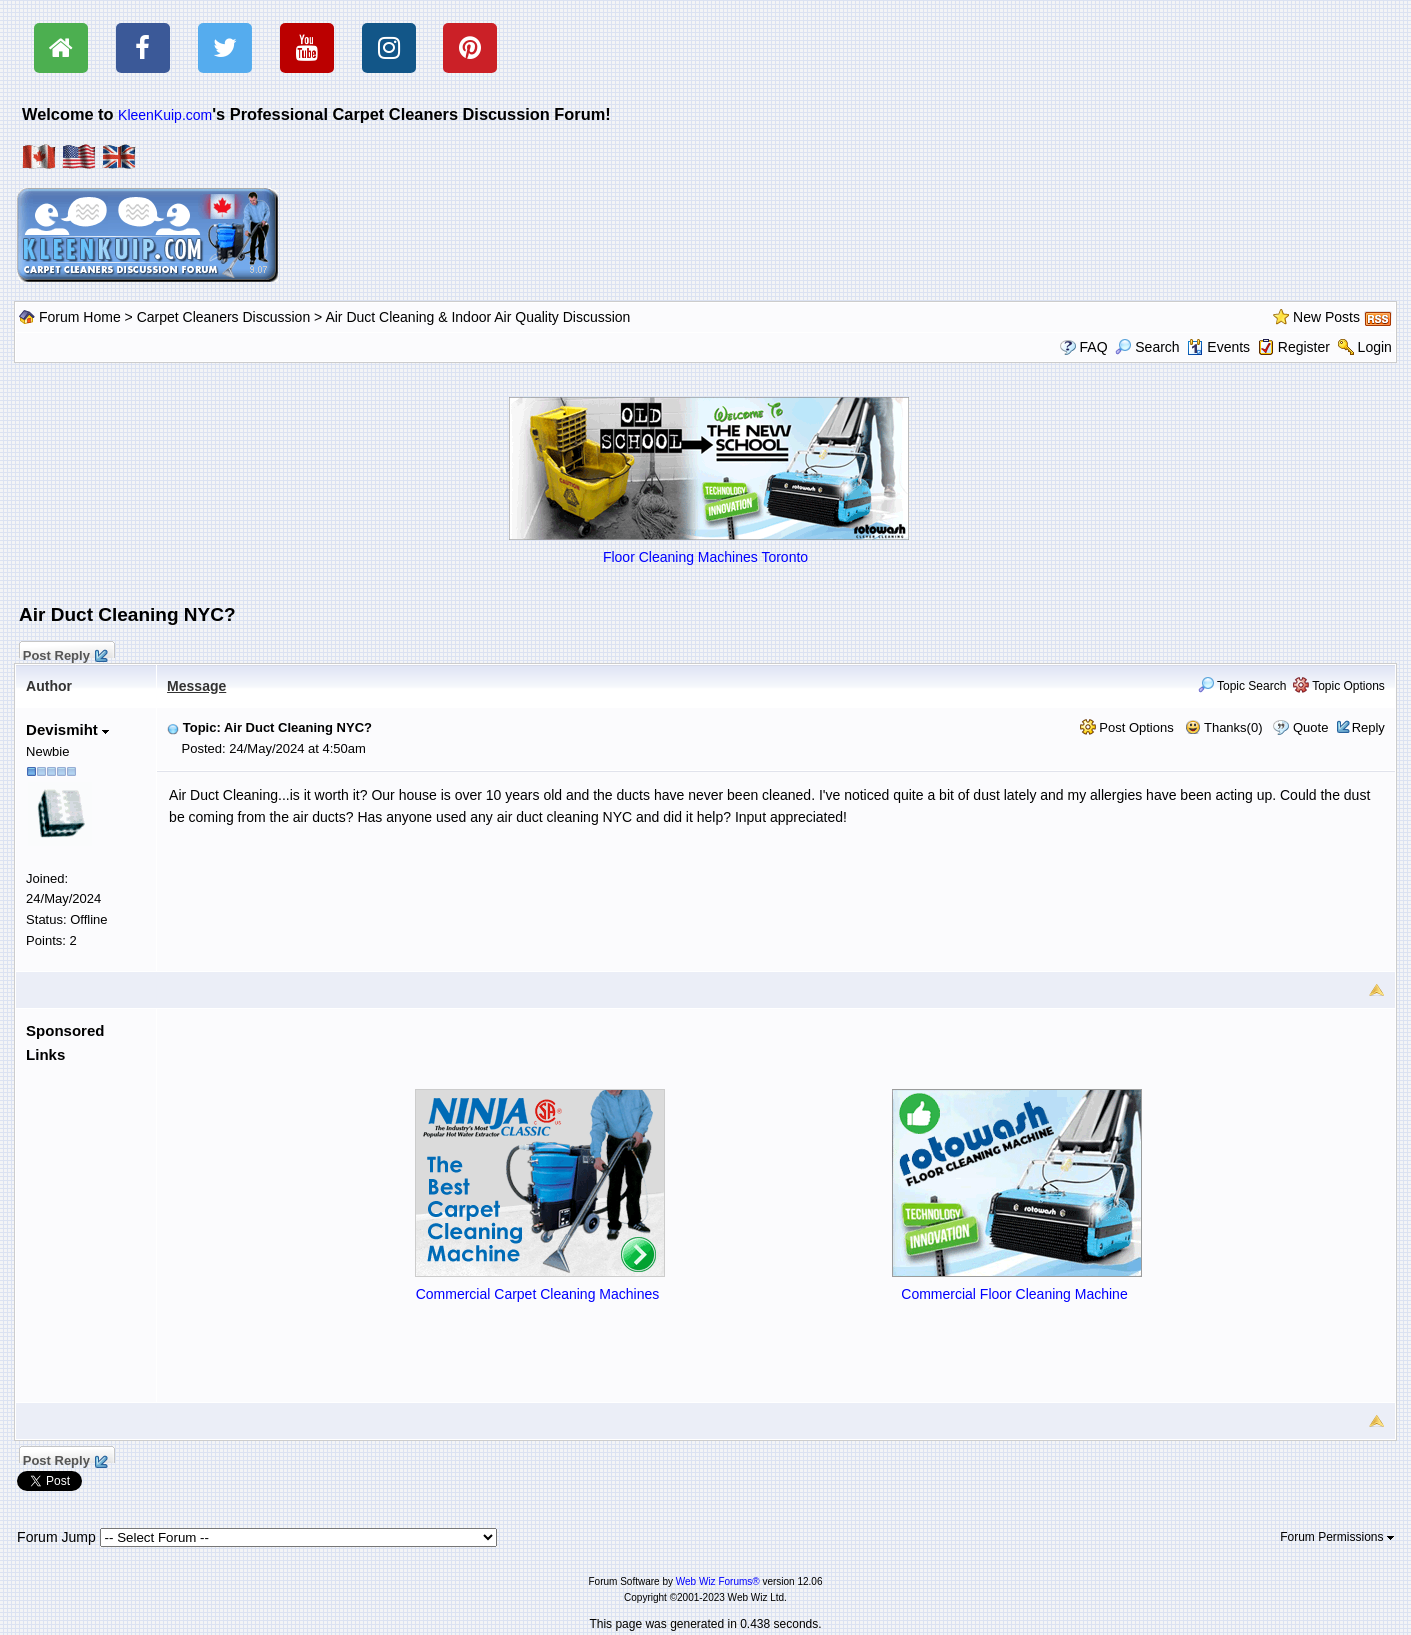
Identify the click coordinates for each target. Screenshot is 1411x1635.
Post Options (1127, 727)
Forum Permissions (1337, 1537)
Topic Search (1242, 686)
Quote (1310, 727)
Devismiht (67, 729)
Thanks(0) (1224, 727)
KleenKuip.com (165, 115)
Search (1147, 347)
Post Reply (64, 653)
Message (196, 686)
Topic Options (1339, 686)
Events (1218, 347)
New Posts (1326, 317)
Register (1304, 347)
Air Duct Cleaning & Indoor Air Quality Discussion (477, 317)
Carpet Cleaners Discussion (224, 317)
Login (1375, 347)
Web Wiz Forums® (718, 1581)
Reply (1368, 727)
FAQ (1094, 347)
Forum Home (80, 317)
